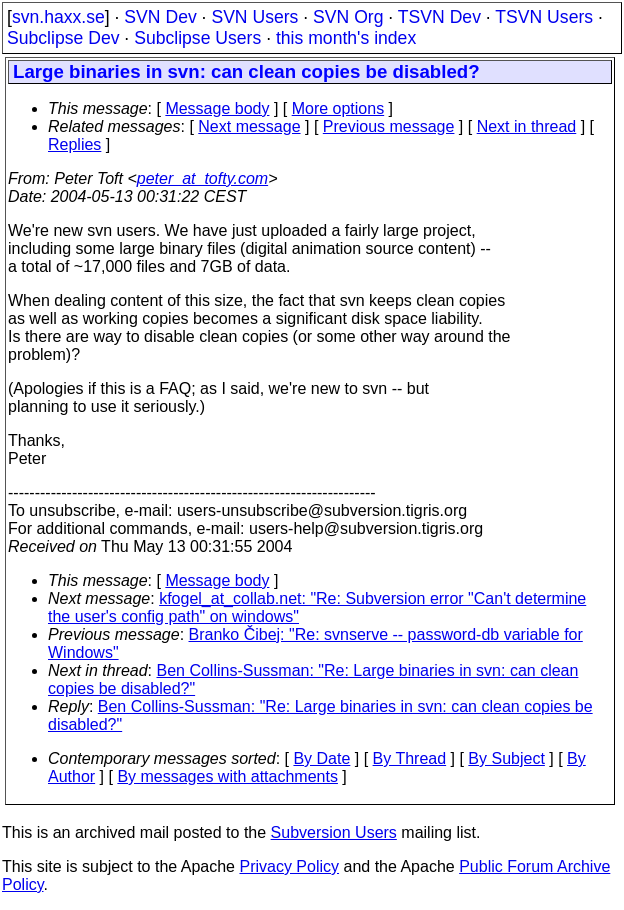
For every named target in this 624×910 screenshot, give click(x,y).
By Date (321, 758)
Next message (249, 126)
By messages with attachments (227, 776)
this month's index (346, 38)
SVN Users (254, 17)
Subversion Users (334, 832)
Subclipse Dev (63, 38)
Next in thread (527, 126)
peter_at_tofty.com (202, 178)
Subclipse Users (197, 38)
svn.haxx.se (58, 17)
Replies (74, 144)
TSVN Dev (439, 17)
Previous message (389, 126)
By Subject (506, 758)
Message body (217, 108)
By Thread (410, 758)
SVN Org (348, 17)
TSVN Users (544, 17)
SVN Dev (160, 17)
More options (338, 108)
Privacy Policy (289, 866)
